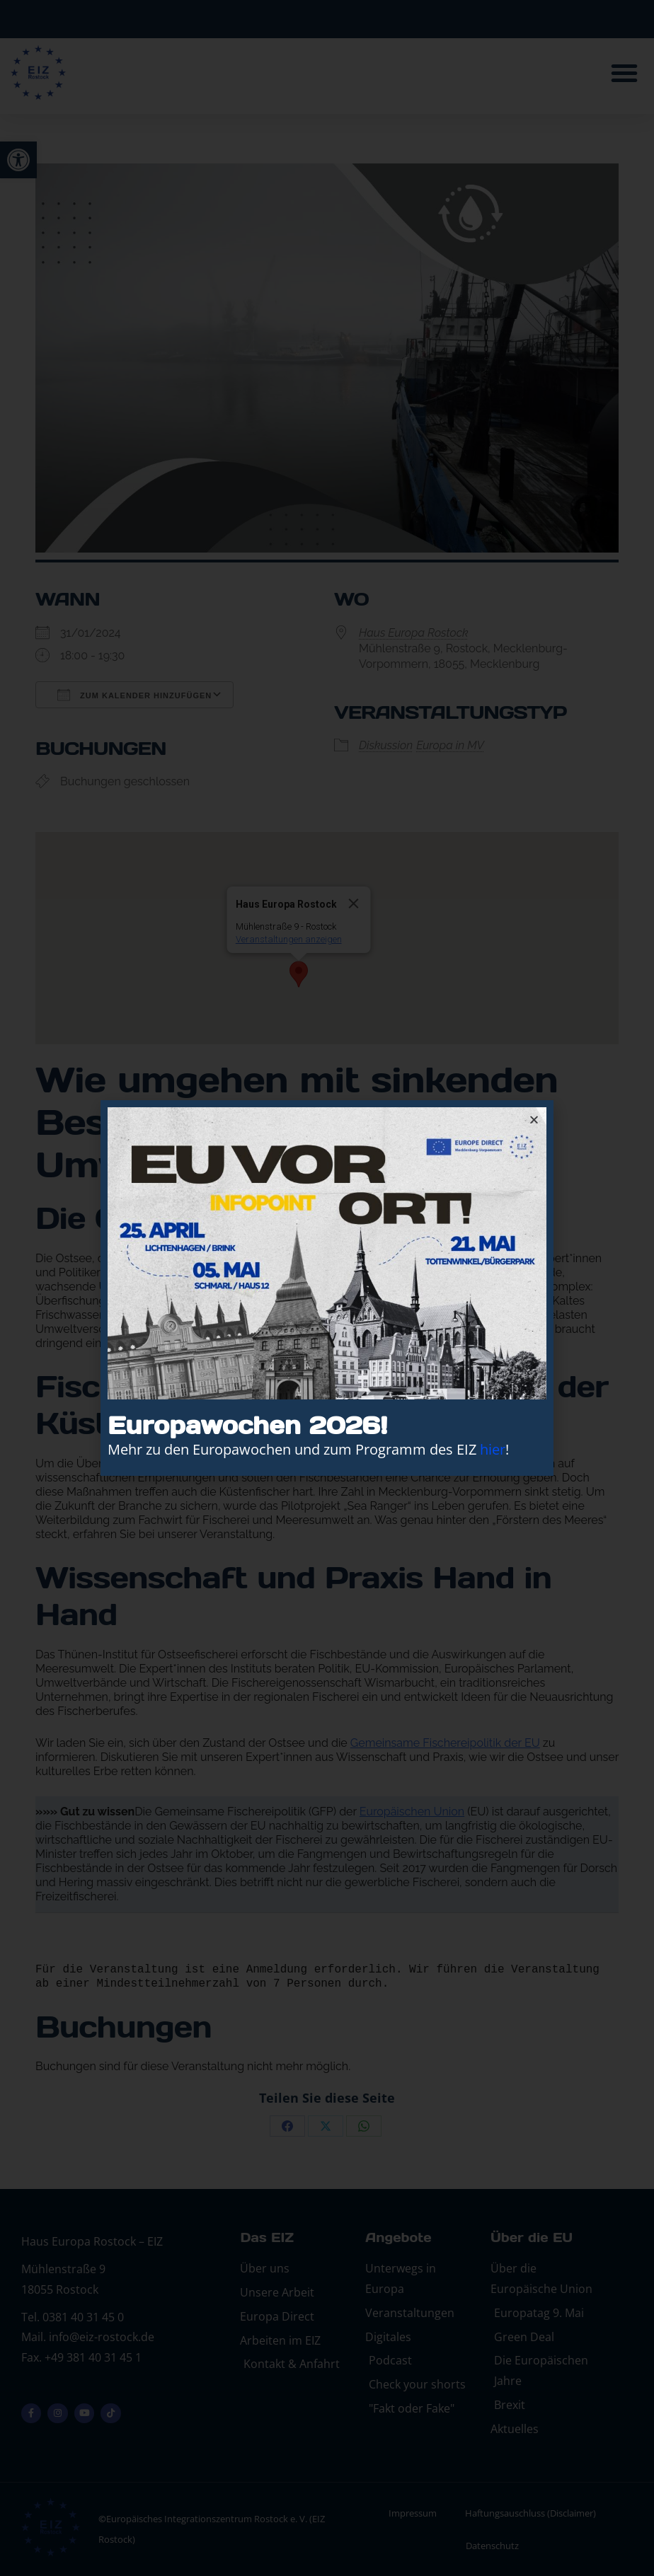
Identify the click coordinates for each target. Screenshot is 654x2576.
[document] (327, 1288)
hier (492, 1449)
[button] (534, 1119)
